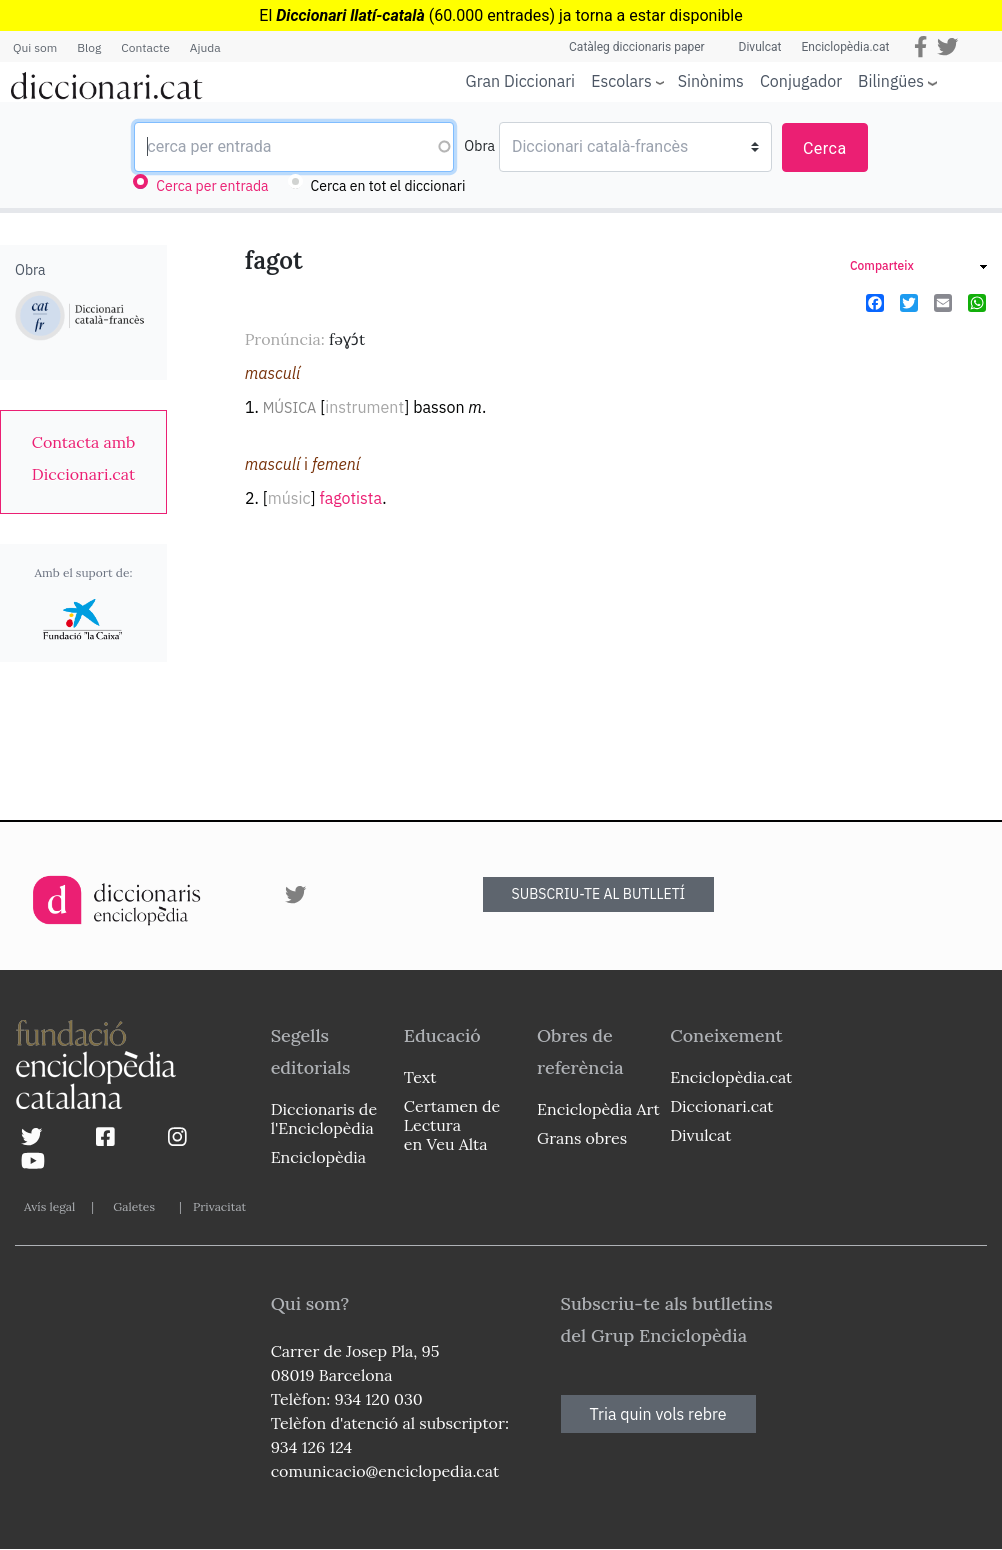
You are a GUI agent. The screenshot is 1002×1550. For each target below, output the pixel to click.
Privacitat (219, 1206)
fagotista (350, 498)
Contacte (145, 47)
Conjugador (801, 81)
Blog (89, 47)
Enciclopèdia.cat (845, 47)
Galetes (134, 1206)
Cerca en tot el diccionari (388, 186)
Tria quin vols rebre (658, 1414)
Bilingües (891, 80)
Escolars (621, 80)
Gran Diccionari (521, 81)
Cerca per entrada (212, 186)
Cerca (825, 148)
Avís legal (49, 1206)
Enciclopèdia (318, 1157)
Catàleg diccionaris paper (637, 47)
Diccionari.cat (721, 1106)
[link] (83, 458)
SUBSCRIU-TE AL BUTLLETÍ (599, 894)
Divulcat (760, 47)
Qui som (35, 47)
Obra (479, 146)
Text (420, 1077)
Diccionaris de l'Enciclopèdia (324, 1118)
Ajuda (205, 47)
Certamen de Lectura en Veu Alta (452, 1125)
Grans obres (582, 1138)
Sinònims (711, 81)
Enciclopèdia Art (598, 1109)
